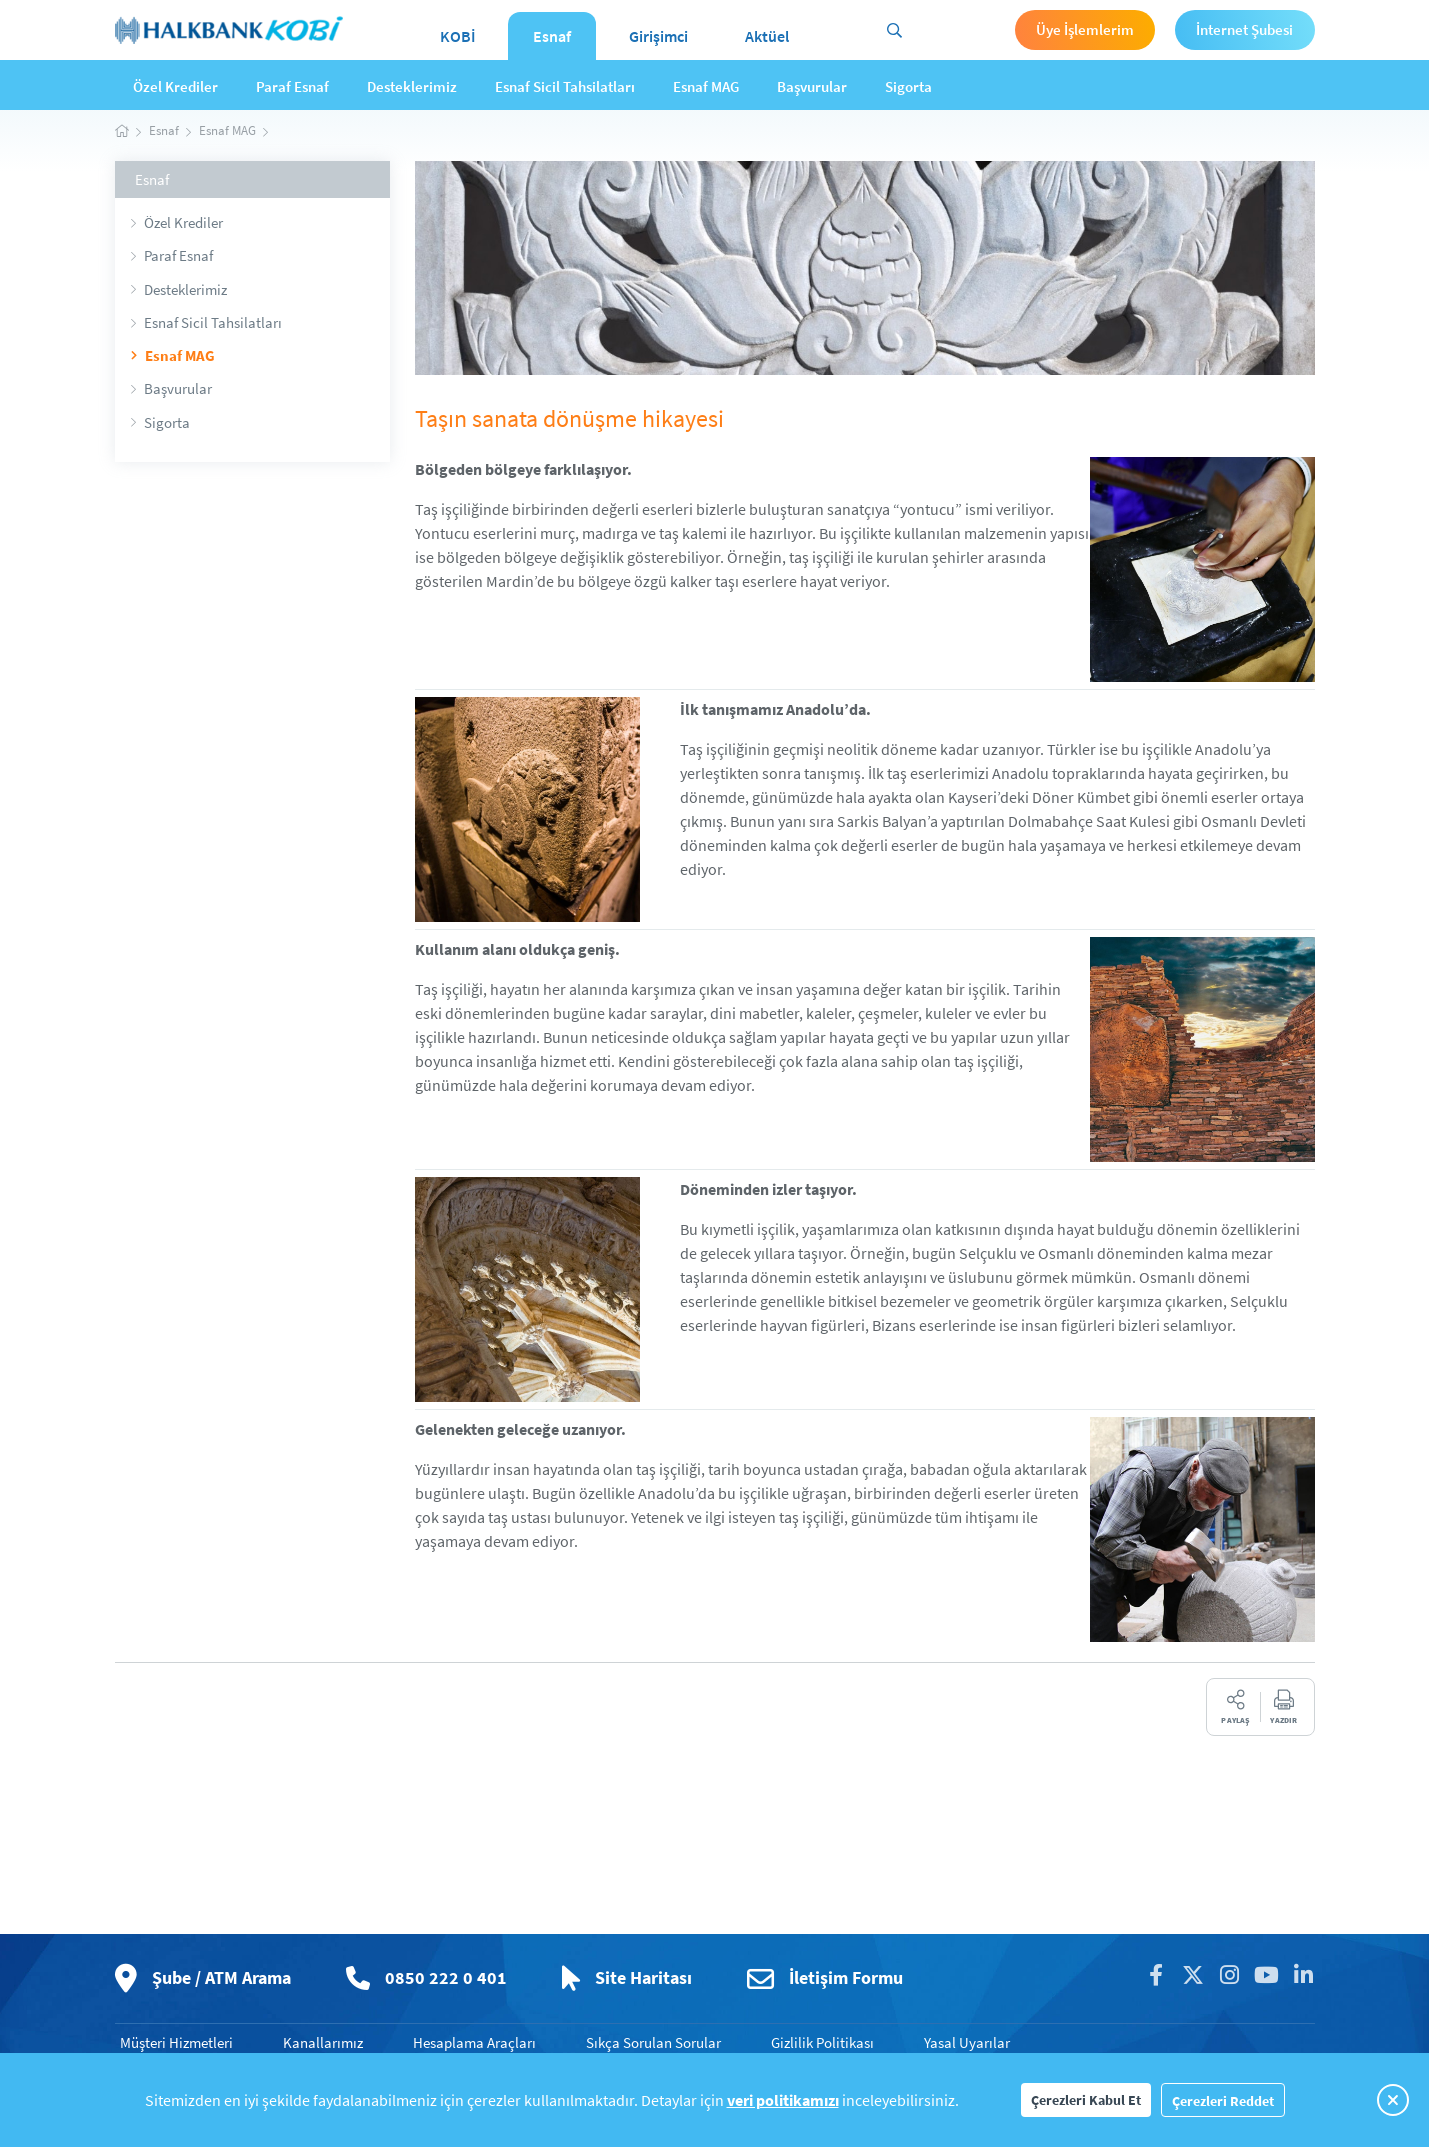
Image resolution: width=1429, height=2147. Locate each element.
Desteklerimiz (412, 86)
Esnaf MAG (706, 86)
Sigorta (908, 86)
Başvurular (812, 86)
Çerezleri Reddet (1223, 2101)
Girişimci (658, 36)
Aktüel (767, 36)
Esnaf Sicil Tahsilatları (565, 86)
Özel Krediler (175, 86)
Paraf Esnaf (292, 86)
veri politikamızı (783, 2100)
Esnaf (552, 36)
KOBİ (458, 36)
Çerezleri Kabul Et (1086, 2100)
